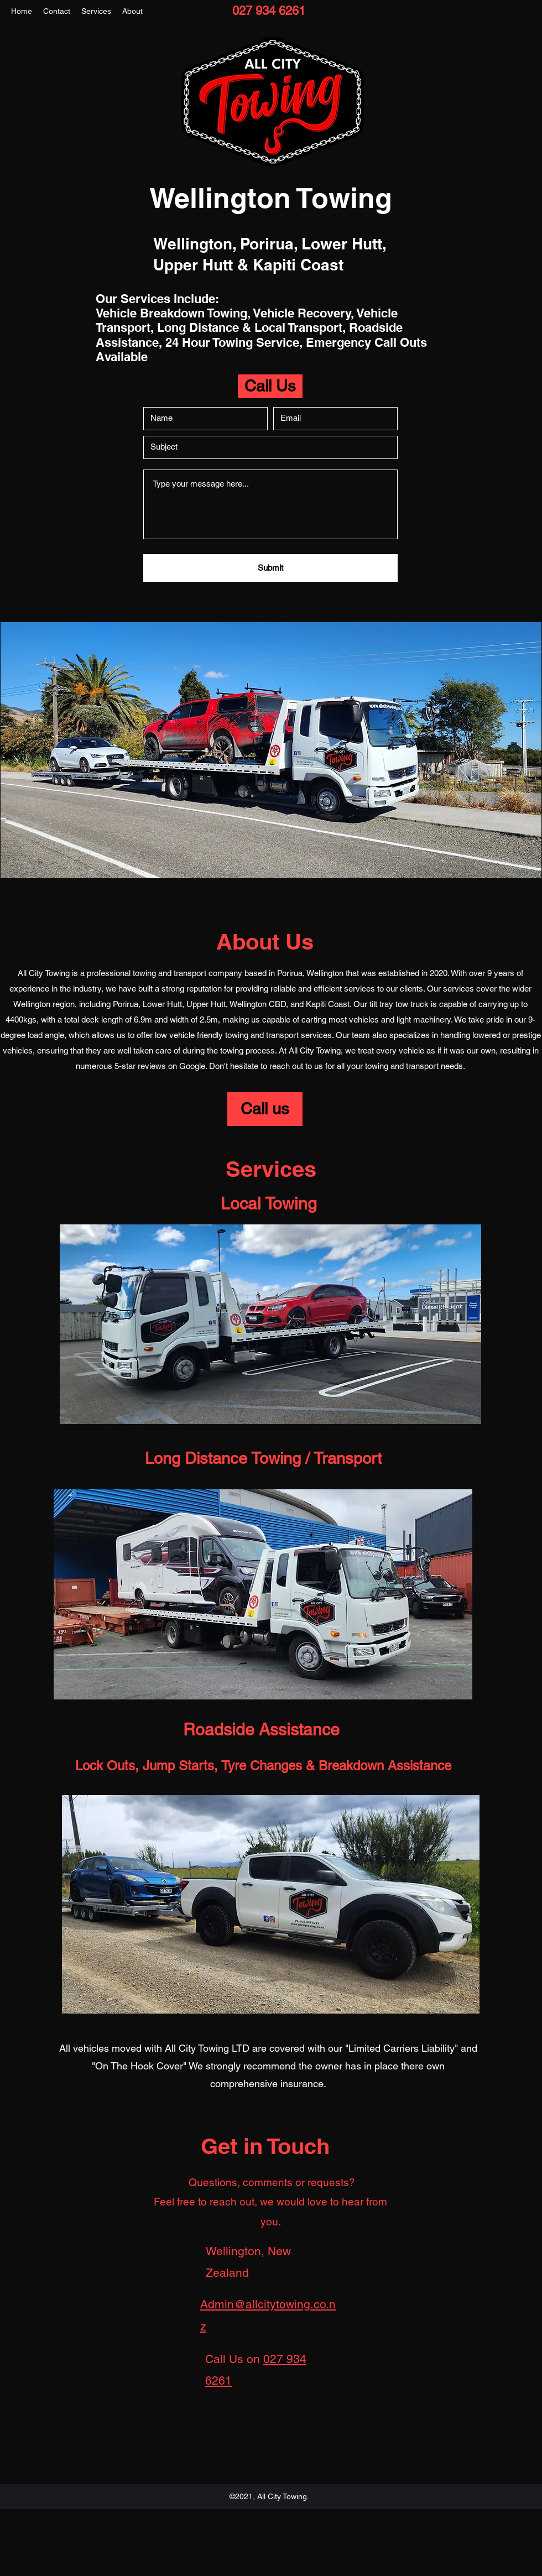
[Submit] (270, 568)
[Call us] (265, 1109)
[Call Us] (270, 386)
